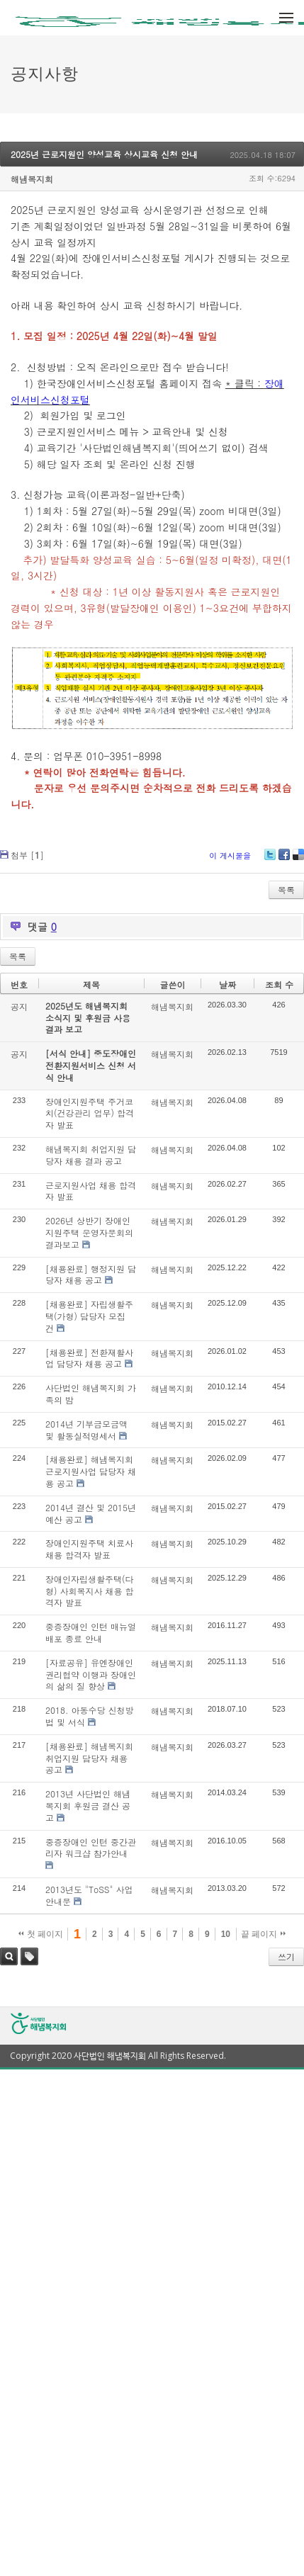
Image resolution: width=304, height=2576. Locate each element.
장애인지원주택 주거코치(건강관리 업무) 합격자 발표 (89, 1113)
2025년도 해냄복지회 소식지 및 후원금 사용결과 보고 (87, 1018)
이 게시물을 (230, 855)
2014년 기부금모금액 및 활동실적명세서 (86, 1430)
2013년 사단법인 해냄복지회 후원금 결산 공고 (87, 1805)
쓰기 (286, 1956)
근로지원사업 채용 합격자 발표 (90, 1191)
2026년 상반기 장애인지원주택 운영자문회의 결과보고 (89, 1232)
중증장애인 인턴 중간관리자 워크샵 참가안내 (90, 1848)
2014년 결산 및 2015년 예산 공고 (90, 1513)
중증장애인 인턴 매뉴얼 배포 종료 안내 (90, 1632)
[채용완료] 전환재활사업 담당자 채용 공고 (89, 1358)
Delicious (298, 859)
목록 (286, 889)
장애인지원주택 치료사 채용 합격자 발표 (89, 1549)
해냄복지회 (32, 179)
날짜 (227, 984)
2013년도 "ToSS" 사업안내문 (89, 1895)
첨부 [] (27, 855)
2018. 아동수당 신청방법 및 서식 (89, 1716)
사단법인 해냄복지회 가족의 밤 (90, 1394)
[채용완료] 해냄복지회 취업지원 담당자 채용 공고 (89, 1758)
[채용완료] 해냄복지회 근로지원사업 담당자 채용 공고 (90, 1471)
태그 (29, 1956)
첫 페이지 (40, 1934)
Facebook (284, 859)
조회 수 (279, 984)
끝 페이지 (263, 1934)
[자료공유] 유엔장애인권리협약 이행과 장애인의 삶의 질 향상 (90, 1674)
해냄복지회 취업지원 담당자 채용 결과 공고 (90, 1155)
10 (225, 1934)
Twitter (270, 859)
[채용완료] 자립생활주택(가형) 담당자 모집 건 (89, 1316)
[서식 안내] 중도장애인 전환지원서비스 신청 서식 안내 (90, 1065)
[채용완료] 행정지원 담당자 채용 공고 (90, 1274)
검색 (9, 1956)
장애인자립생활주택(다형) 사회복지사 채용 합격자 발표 (89, 1591)
